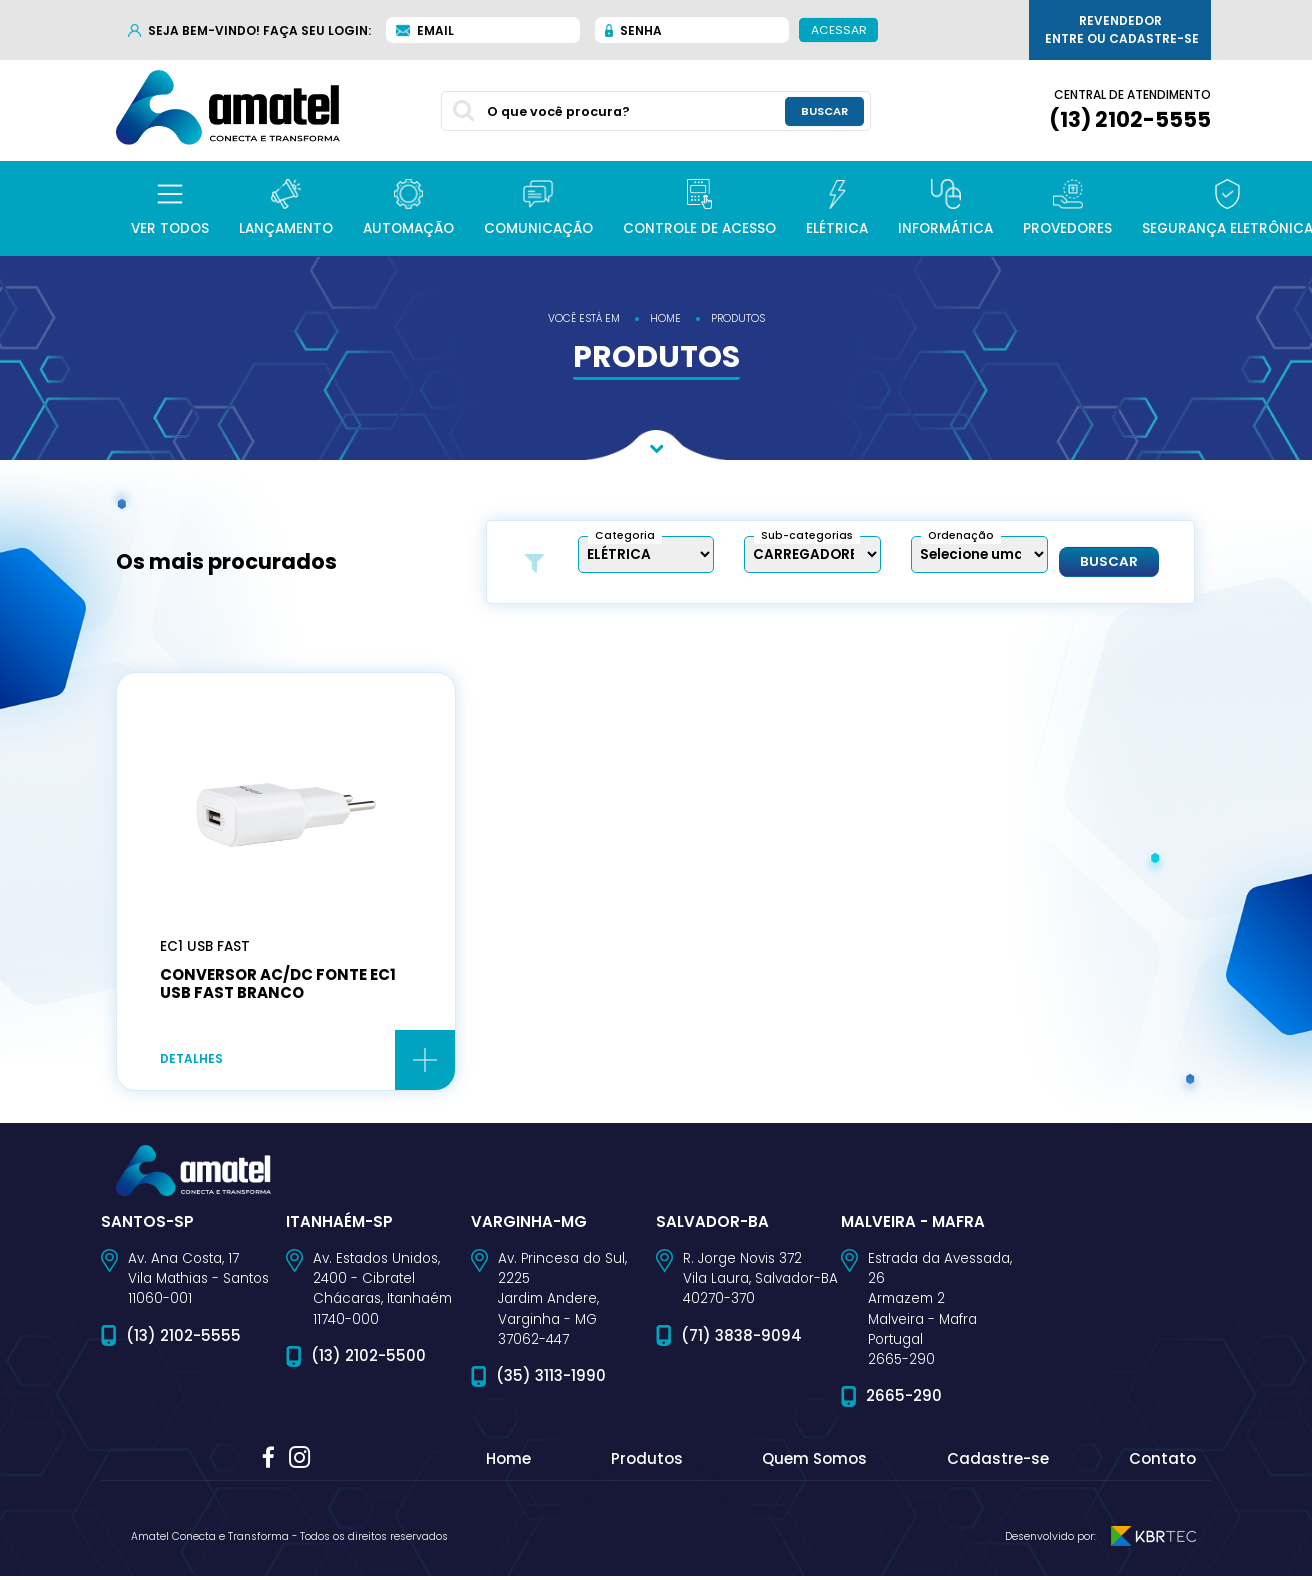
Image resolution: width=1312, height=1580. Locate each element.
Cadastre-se (998, 1462)
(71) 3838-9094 (741, 1339)
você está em (584, 318)
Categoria (625, 535)
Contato (1162, 1462)
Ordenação (961, 535)
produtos (738, 318)
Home (508, 1462)
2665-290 (904, 1399)
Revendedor (1122, 30)
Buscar (1109, 562)
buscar (824, 110)
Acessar (839, 29)
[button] (170, 208)
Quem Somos (814, 1462)
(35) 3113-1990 (551, 1379)
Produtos (647, 1462)
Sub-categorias (807, 535)
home (665, 318)
